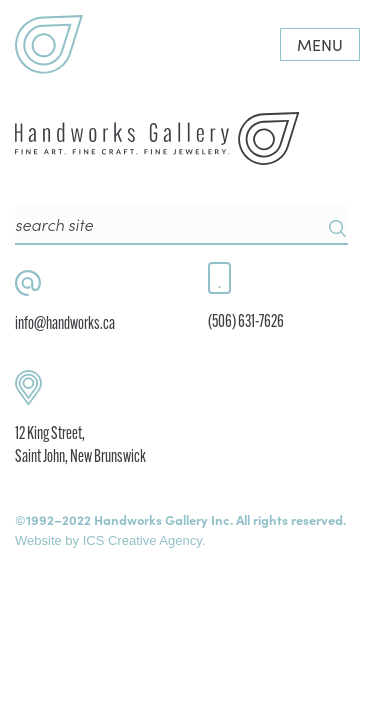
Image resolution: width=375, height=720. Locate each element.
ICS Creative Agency (142, 540)
